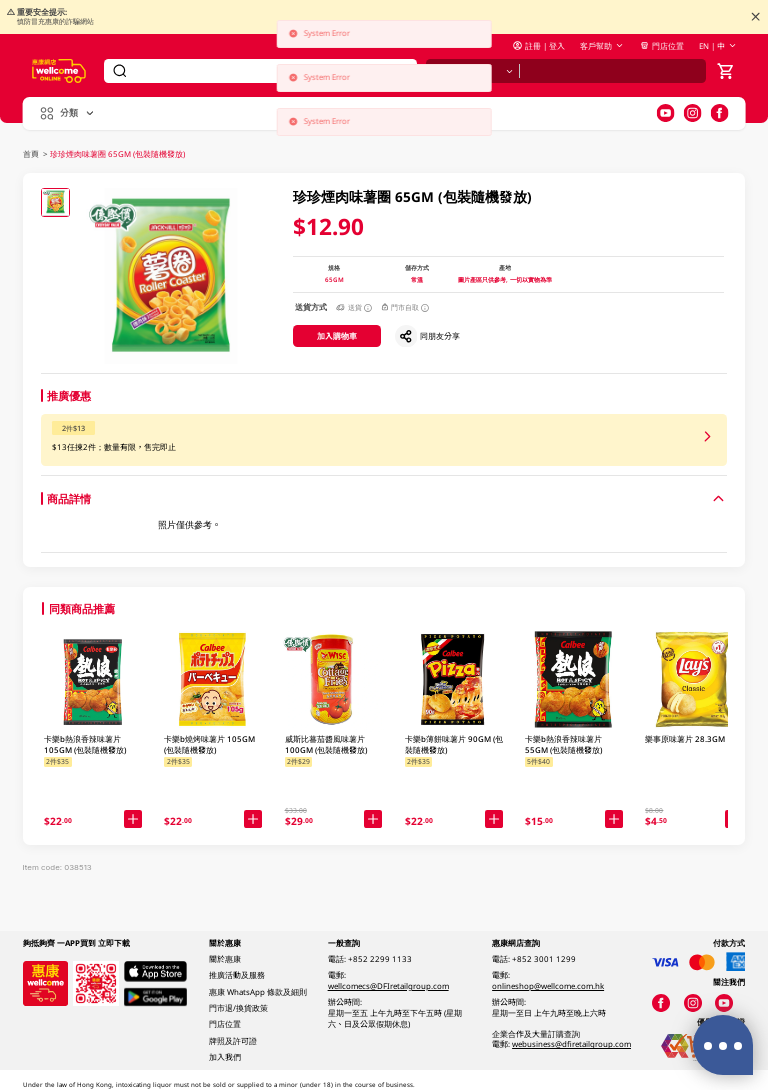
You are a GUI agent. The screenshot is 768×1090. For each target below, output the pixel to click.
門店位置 (661, 46)
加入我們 (225, 1057)
